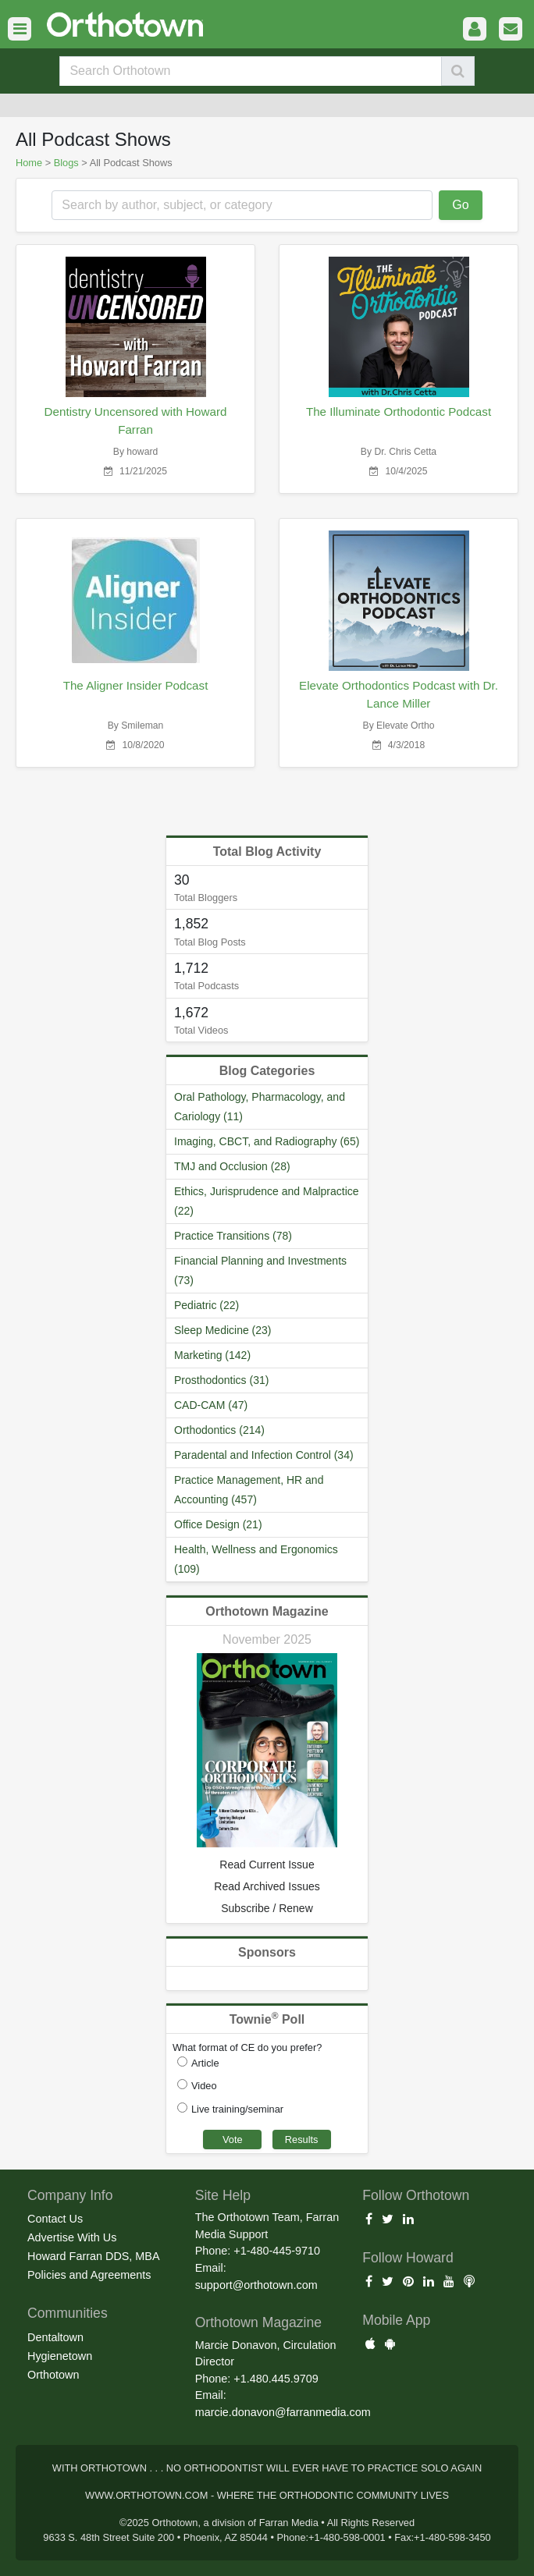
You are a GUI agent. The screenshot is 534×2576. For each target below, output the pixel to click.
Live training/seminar (237, 2109)
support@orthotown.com (256, 2285)
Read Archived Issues (266, 1886)
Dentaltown (55, 2337)
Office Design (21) (218, 1524)
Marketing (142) (212, 1355)
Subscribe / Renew (267, 1908)
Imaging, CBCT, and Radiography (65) (266, 1141)
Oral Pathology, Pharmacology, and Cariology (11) (259, 1107)
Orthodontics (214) (219, 1430)
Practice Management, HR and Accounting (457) (248, 1490)
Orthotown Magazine (266, 1611)
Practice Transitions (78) (233, 1235)
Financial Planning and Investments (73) (260, 1270)
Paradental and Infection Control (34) (264, 1455)
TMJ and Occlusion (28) (232, 1166)
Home (29, 163)
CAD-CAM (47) (210, 1405)
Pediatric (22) (206, 1305)
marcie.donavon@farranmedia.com (283, 2412)
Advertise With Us (71, 2237)
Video (204, 2086)
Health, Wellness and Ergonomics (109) (256, 1559)
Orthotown (53, 2374)
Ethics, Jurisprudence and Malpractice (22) (266, 1201)
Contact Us (55, 2218)
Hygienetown (59, 2356)
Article (205, 2063)
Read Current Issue (266, 1864)
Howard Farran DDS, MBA (93, 2256)
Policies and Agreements (89, 2275)
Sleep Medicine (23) (223, 1330)
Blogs (66, 163)
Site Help (223, 2195)
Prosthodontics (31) (221, 1380)
